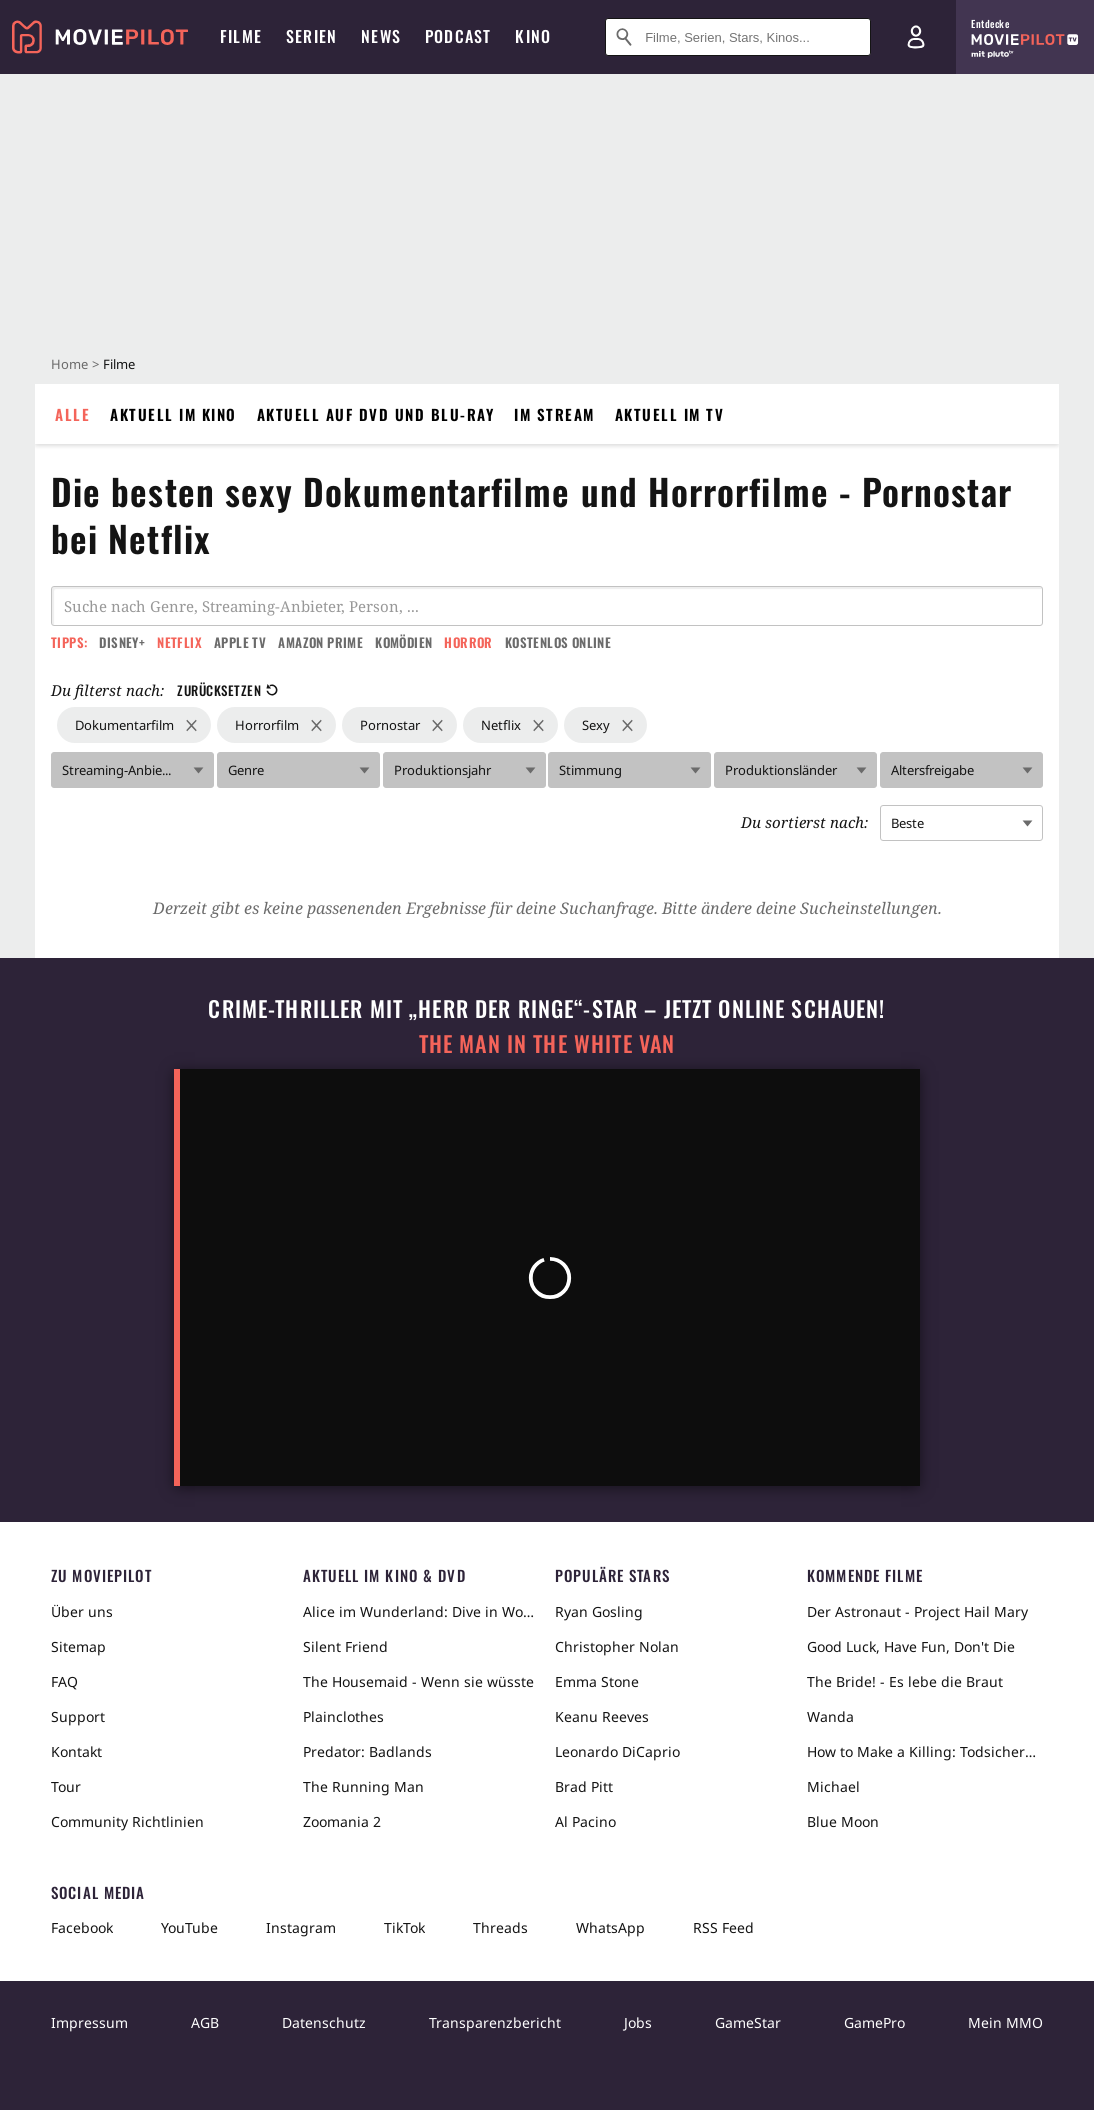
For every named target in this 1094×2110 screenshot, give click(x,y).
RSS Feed (723, 1927)
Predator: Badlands (367, 1751)
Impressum (89, 2022)
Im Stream (554, 414)
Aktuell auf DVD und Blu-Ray (376, 414)
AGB (205, 2022)
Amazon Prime (320, 642)
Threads (500, 1927)
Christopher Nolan (617, 1646)
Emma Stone (597, 1681)
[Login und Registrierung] (916, 37)
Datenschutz (324, 2022)
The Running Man (363, 1786)
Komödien (403, 642)
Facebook (82, 1927)
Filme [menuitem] (241, 36)
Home (69, 364)
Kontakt (76, 1751)
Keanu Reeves (602, 1716)
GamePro (874, 2022)
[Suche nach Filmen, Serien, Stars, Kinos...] (738, 37)
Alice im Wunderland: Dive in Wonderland (421, 1611)
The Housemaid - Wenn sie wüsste (418, 1681)
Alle (72, 414)
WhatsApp (610, 1927)
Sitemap (78, 1646)
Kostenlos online (558, 642)
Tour (66, 1786)
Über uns (82, 1611)
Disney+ (122, 642)
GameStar (748, 2022)
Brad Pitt (584, 1786)
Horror (468, 642)
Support (78, 1716)
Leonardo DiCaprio (617, 1751)
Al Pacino (585, 1821)
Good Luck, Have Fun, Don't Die (911, 1646)
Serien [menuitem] (311, 36)
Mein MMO (1005, 2022)
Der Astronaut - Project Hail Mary (917, 1611)
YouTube (189, 1927)
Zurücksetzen (227, 690)
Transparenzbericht (495, 2022)
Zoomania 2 (342, 1821)
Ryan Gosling (599, 1611)
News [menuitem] (381, 36)
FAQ (64, 1681)
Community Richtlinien (127, 1821)
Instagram (301, 1927)
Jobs (638, 2022)
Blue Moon (843, 1821)
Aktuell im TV (670, 414)
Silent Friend (345, 1646)
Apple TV (240, 642)
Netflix (179, 642)
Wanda (830, 1716)
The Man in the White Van (547, 1043)
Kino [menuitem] (533, 36)
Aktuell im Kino (173, 414)
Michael (833, 1786)
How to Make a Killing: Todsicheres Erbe (925, 1751)
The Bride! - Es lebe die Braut (905, 1681)
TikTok (404, 1927)
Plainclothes (343, 1716)
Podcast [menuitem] (458, 36)
